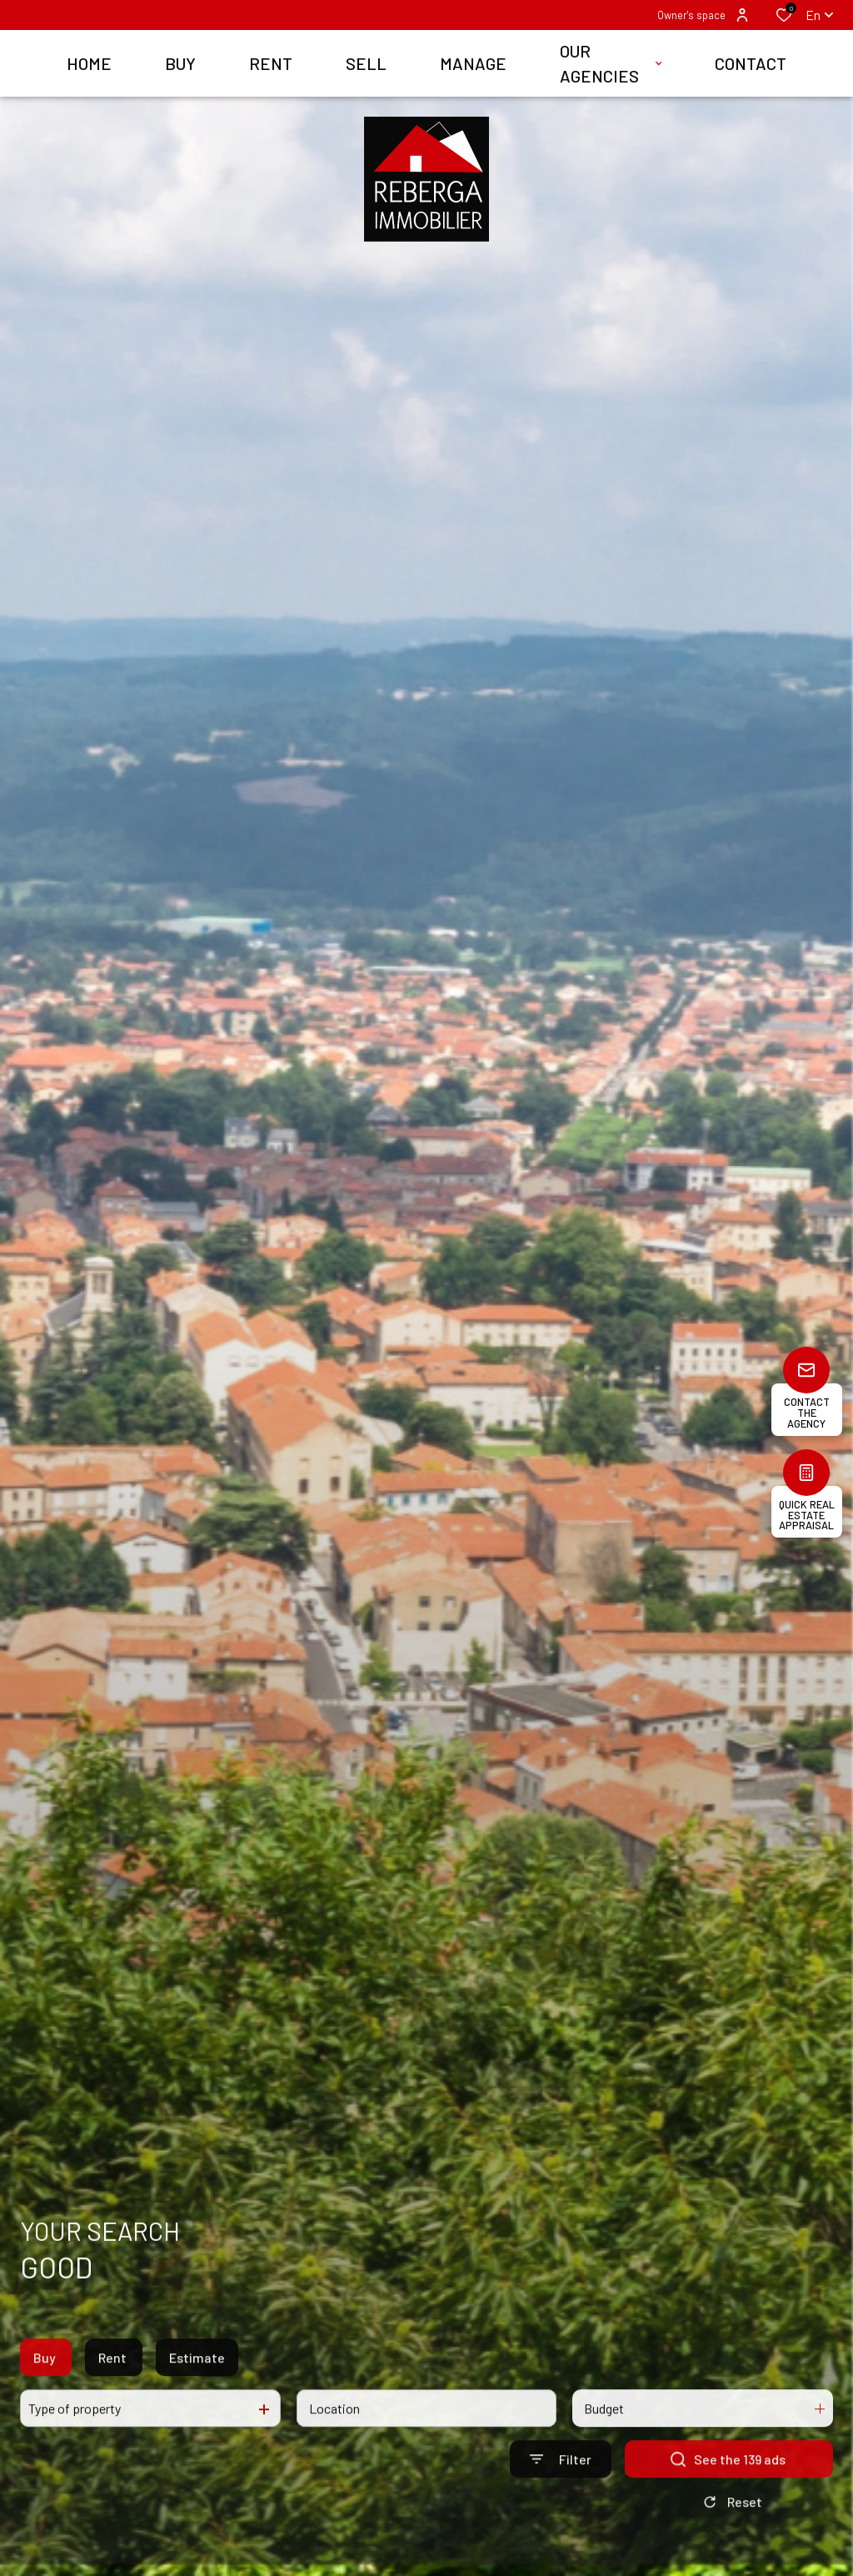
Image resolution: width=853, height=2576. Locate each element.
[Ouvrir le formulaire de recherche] (560, 2476)
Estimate (197, 2374)
